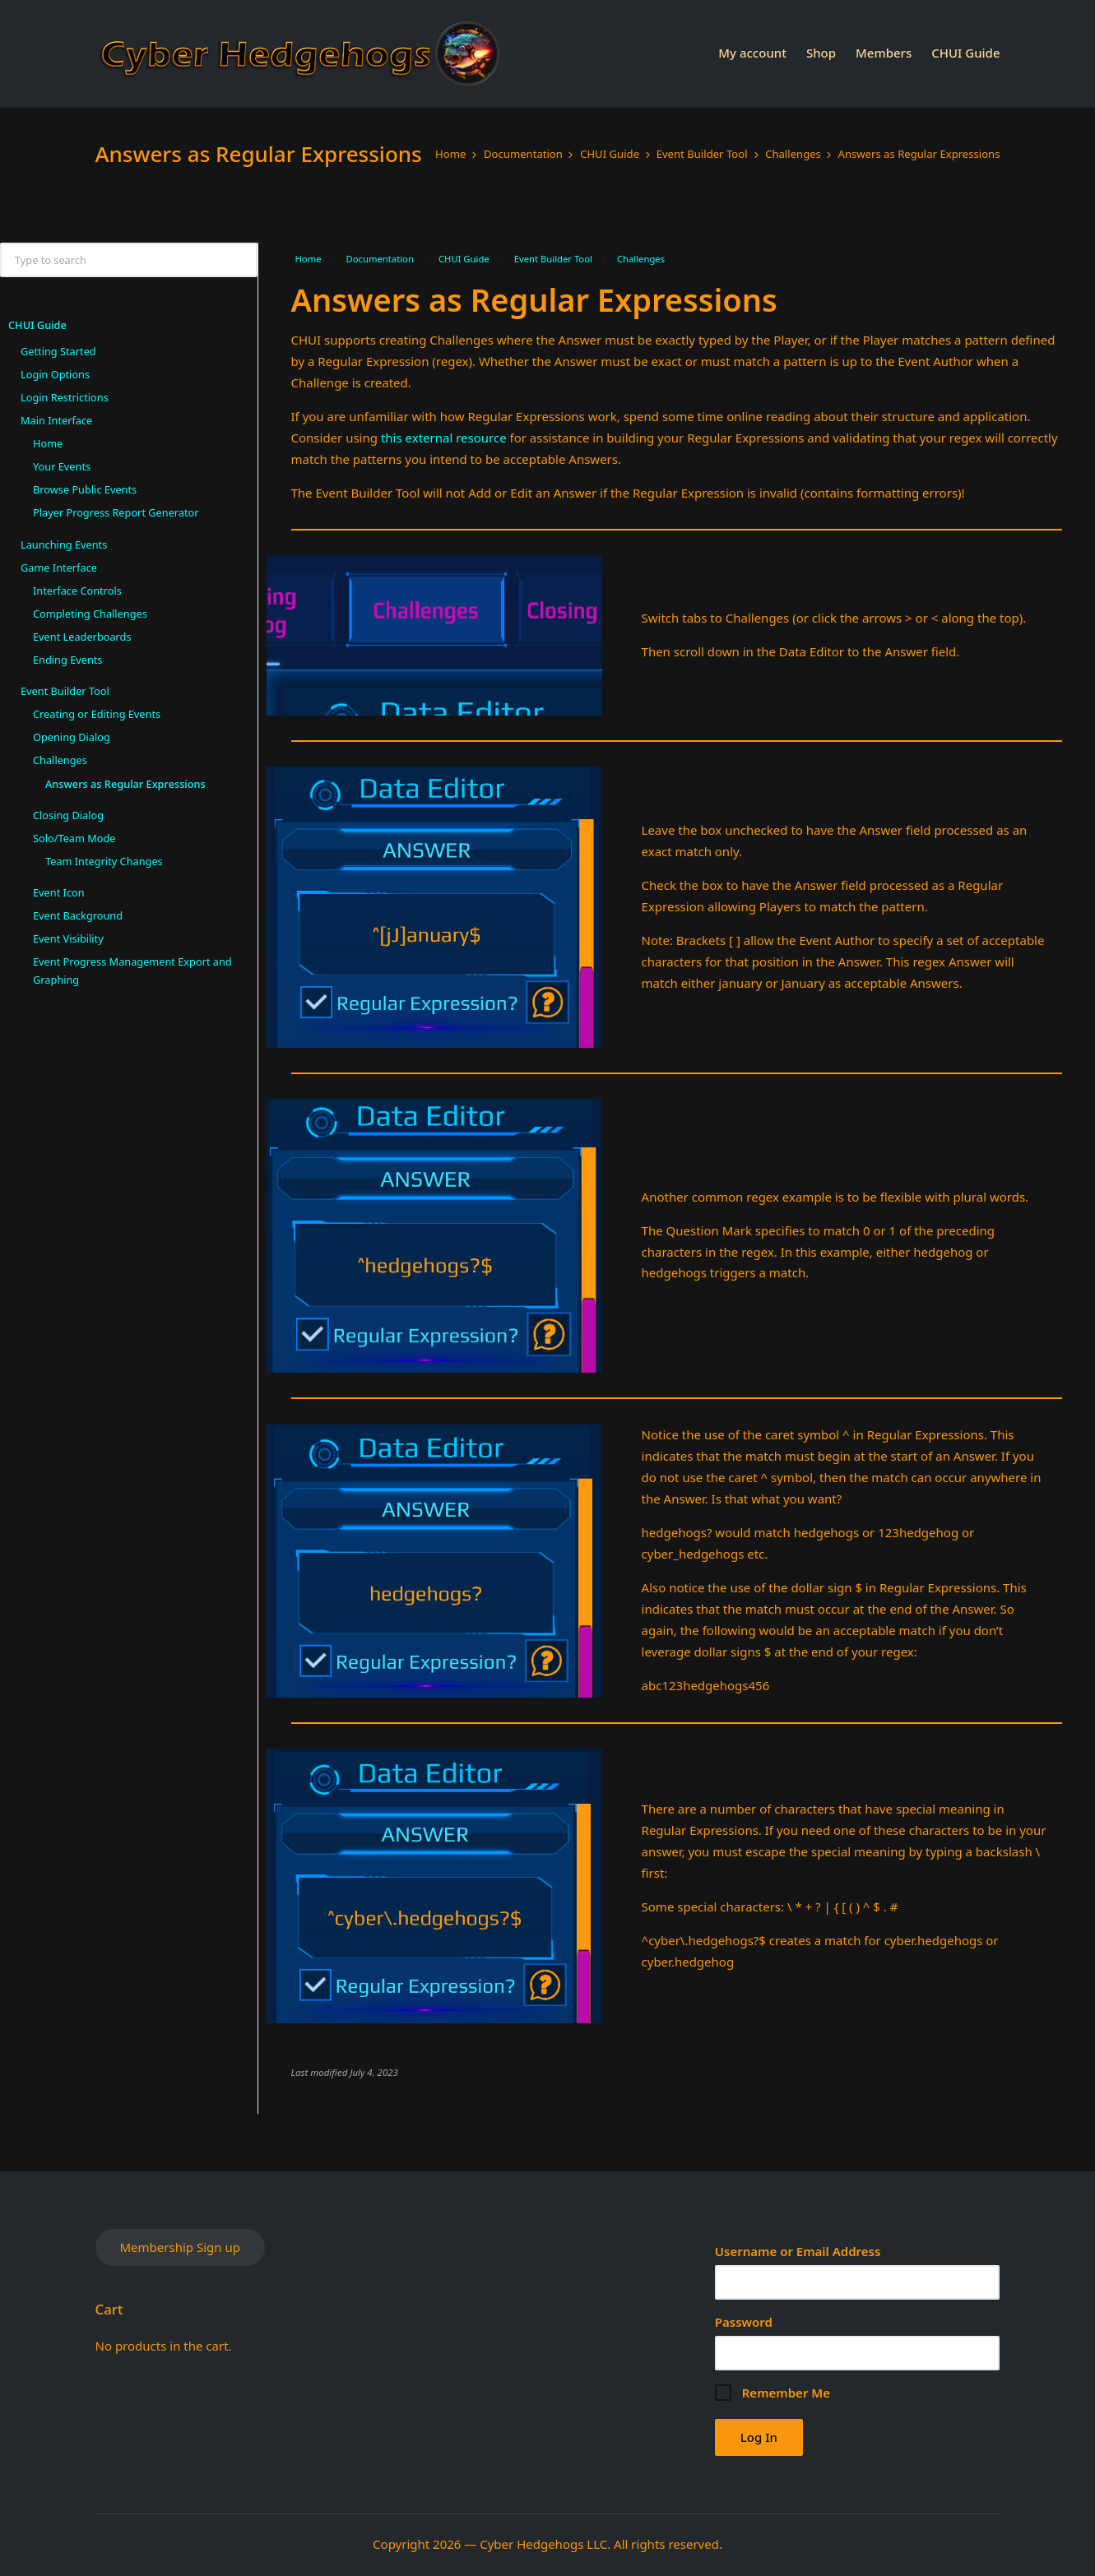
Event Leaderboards (82, 636)
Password (744, 2322)
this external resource (444, 437)
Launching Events (64, 544)
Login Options (55, 374)
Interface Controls (77, 590)
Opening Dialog (71, 737)
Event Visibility (68, 938)
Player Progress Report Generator (116, 512)
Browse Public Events (85, 489)
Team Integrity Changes (104, 861)
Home (48, 443)
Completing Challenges (90, 613)
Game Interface (59, 567)
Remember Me (772, 2392)
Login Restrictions (65, 397)
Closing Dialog (68, 815)
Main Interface (56, 420)
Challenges (60, 760)
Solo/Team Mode (74, 838)
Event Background (78, 915)
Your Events (61, 466)
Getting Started (58, 351)
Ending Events (67, 659)
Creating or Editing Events (96, 714)
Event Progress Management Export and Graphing (132, 970)
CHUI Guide (37, 324)
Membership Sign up (180, 2247)
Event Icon (59, 892)
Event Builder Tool (65, 690)
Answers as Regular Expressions (125, 783)
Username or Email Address (798, 2251)
